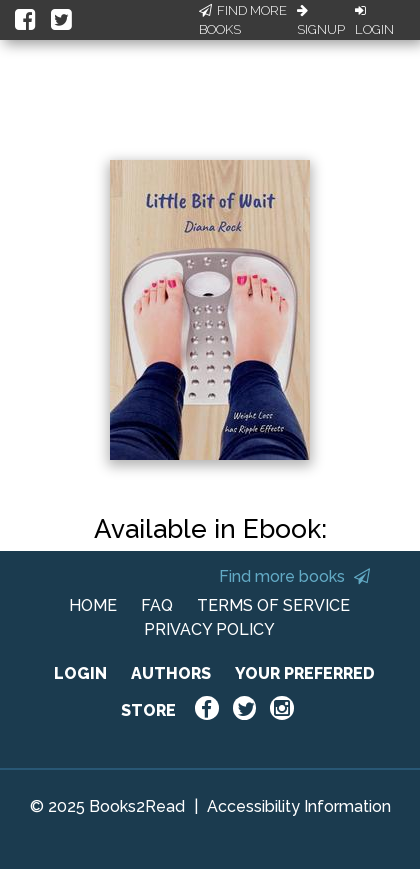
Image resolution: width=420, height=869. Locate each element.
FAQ (157, 605)
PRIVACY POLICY (209, 629)
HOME (93, 605)
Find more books (294, 576)
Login (374, 21)
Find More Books (243, 20)
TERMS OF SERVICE (273, 605)
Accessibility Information (299, 806)
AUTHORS (171, 673)
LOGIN (80, 673)
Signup (321, 21)
